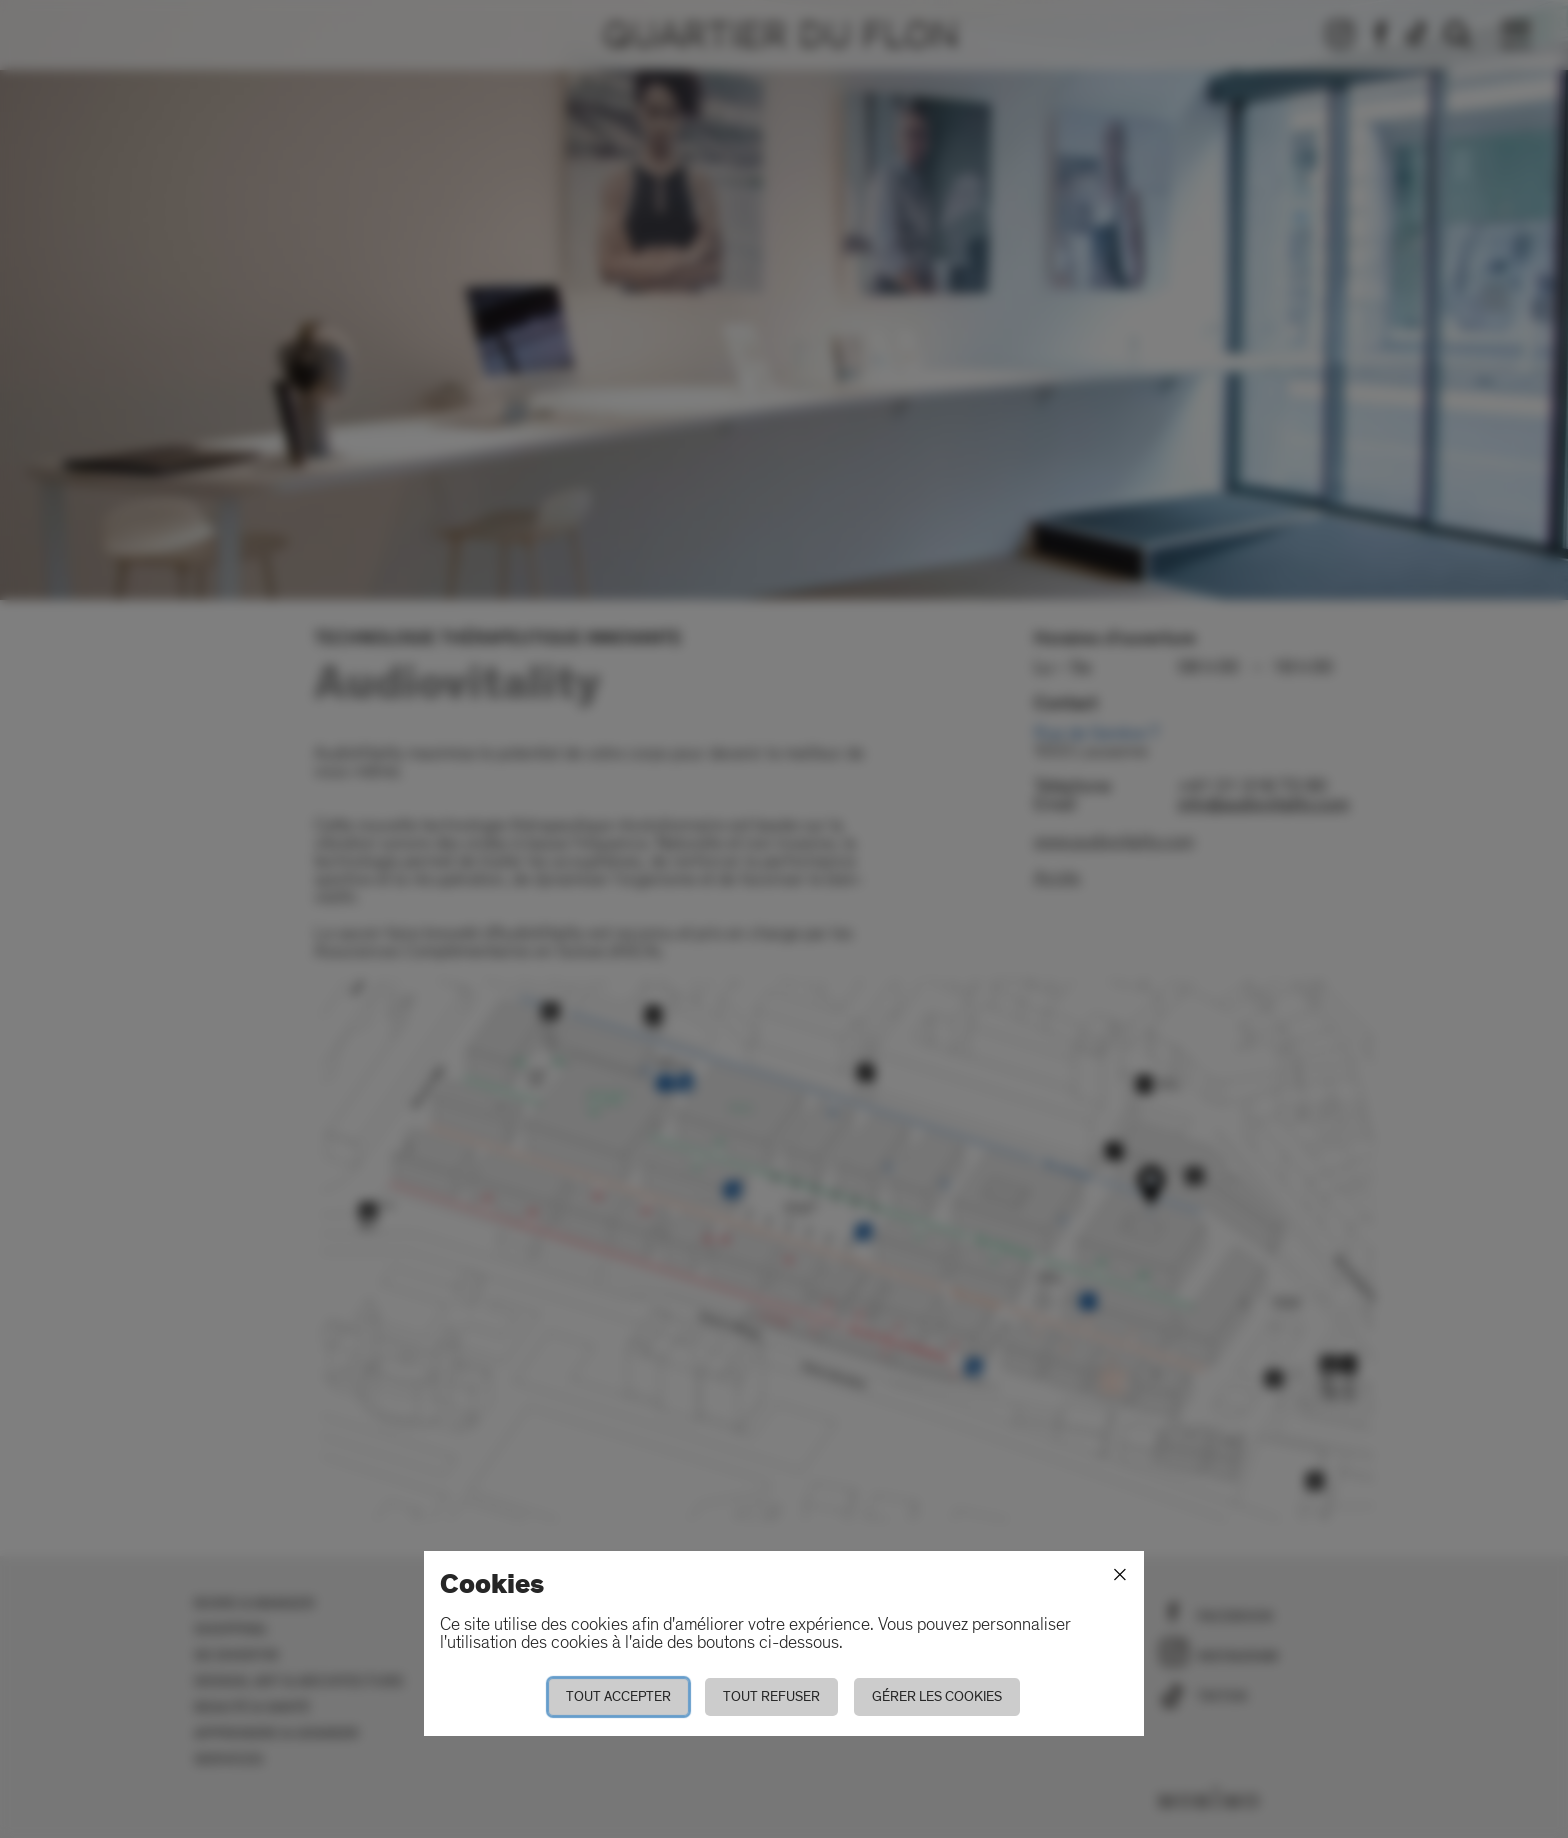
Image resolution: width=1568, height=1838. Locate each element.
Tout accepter (618, 1696)
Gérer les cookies (937, 1696)
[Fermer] (1120, 1575)
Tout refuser (771, 1696)
